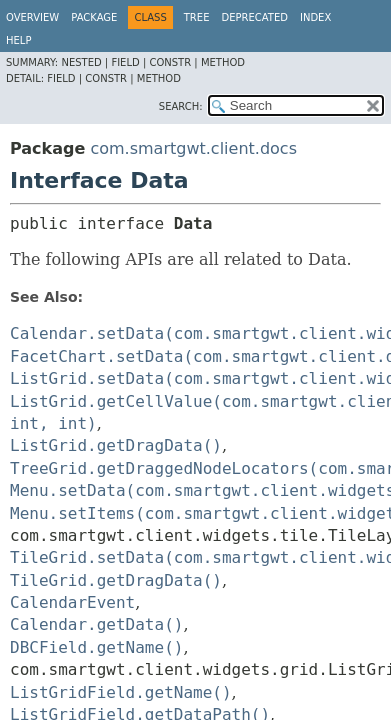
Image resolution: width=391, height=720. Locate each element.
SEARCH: (181, 106)
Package (94, 17)
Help (18, 40)
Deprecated (254, 17)
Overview (32, 17)
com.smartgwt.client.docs (193, 148)
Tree (197, 17)
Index (315, 17)
